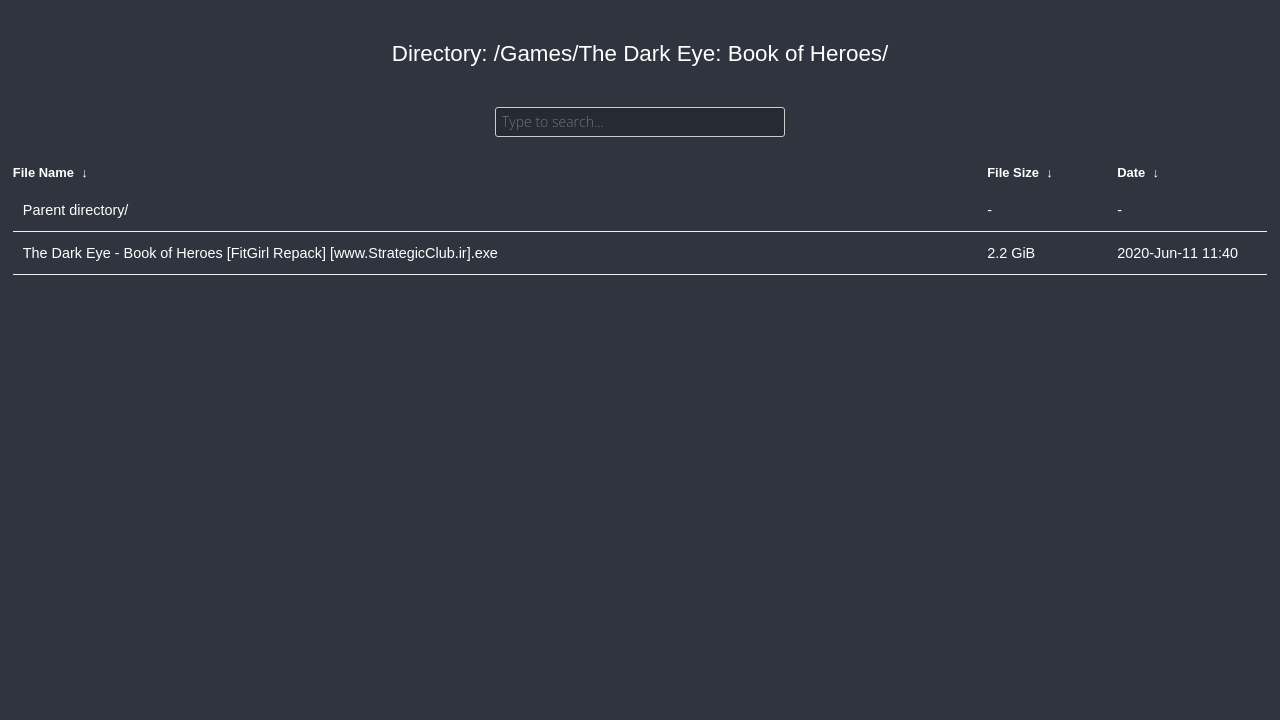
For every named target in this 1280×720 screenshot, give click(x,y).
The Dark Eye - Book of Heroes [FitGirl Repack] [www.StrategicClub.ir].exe (260, 253)
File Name (43, 172)
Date (1131, 172)
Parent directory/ (76, 210)
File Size (1013, 172)
